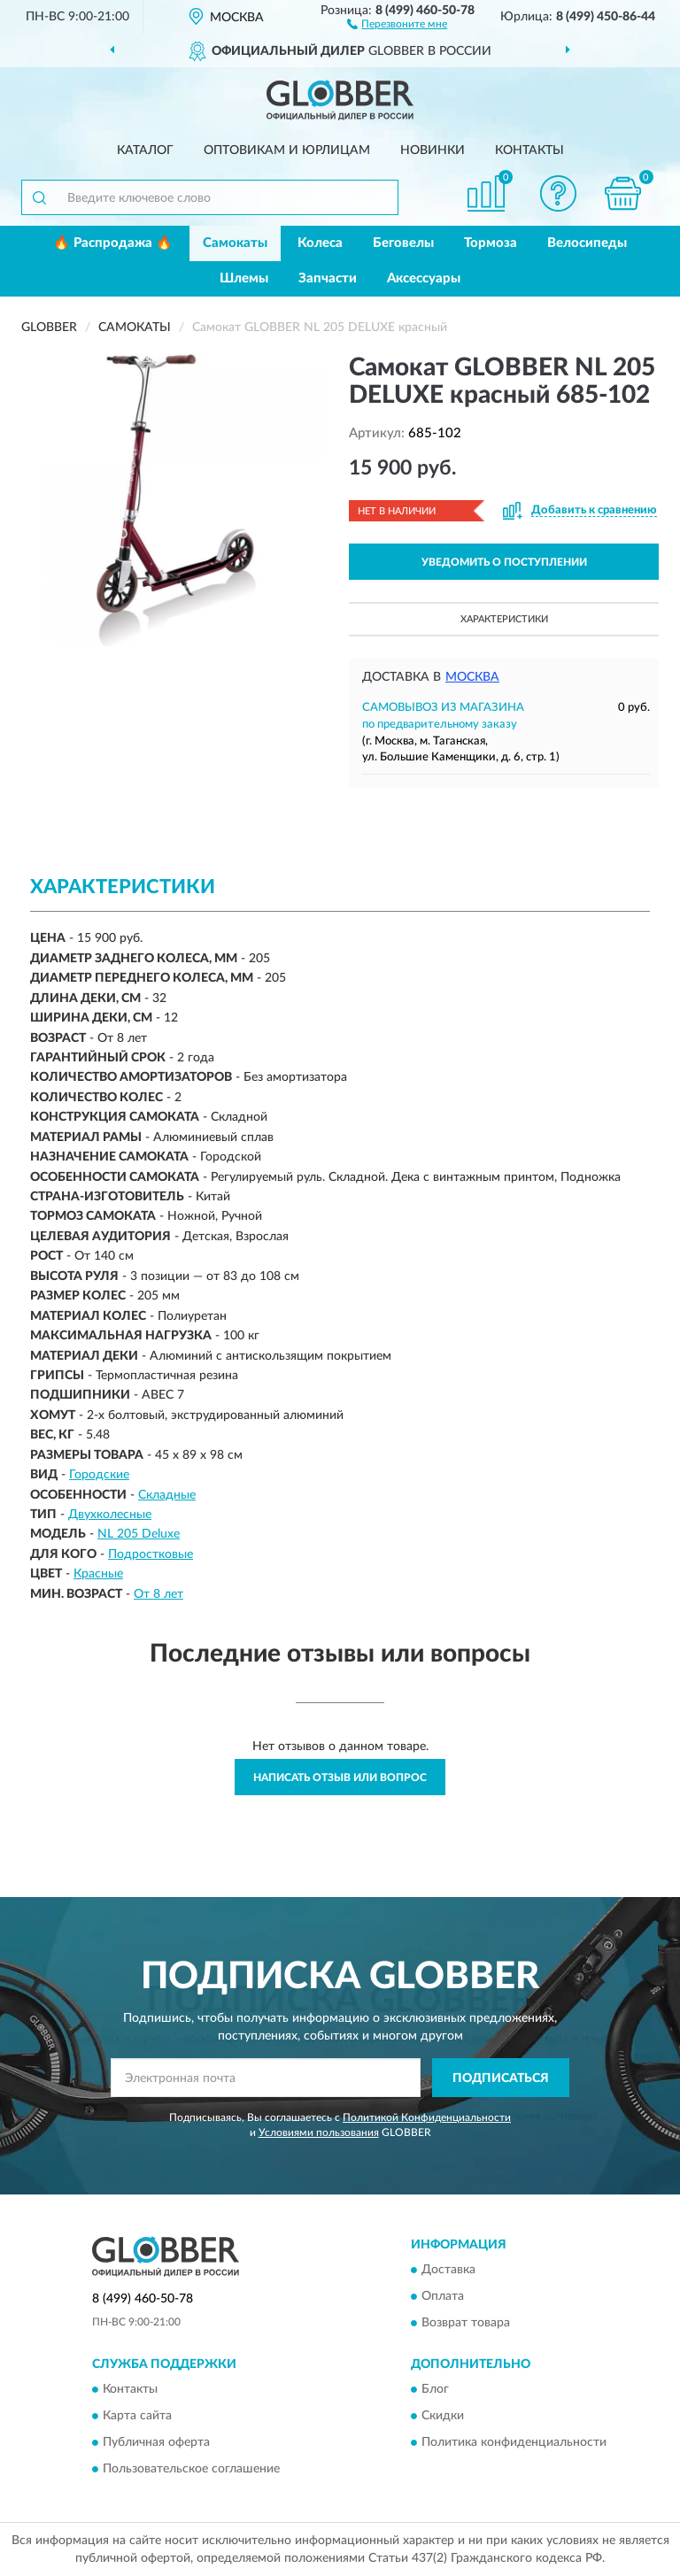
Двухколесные (109, 1514)
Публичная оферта (156, 2443)
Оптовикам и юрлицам (287, 150)
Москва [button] (472, 677)
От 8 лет (158, 1594)
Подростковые (150, 1554)
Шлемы (244, 278)
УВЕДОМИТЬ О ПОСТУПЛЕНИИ (504, 562)
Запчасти (327, 278)
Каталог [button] (145, 150)
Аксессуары (423, 278)
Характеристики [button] (504, 619)
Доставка (448, 2270)
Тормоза (490, 243)
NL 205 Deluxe (138, 1534)
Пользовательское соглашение (191, 2470)
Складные (167, 1495)
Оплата (442, 2296)
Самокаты (235, 243)
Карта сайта (137, 2416)
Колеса (320, 243)
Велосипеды (587, 243)
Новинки (432, 150)
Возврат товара (465, 2323)
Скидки (442, 2416)
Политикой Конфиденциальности (427, 2117)
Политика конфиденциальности (514, 2443)
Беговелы (403, 243)
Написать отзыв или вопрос (340, 1777)
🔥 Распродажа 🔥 (113, 243)
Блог (435, 2390)
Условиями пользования (319, 2132)
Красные (98, 1574)
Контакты (529, 150)
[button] (397, 23)
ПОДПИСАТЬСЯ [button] (500, 2078)
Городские (99, 1475)
